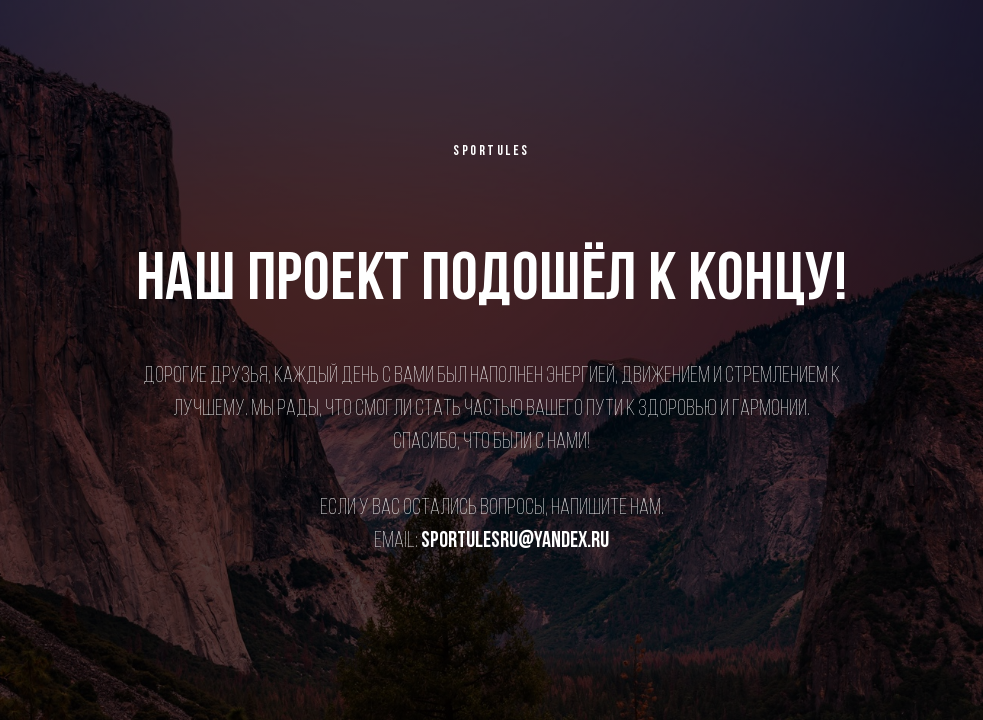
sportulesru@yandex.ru (515, 541)
